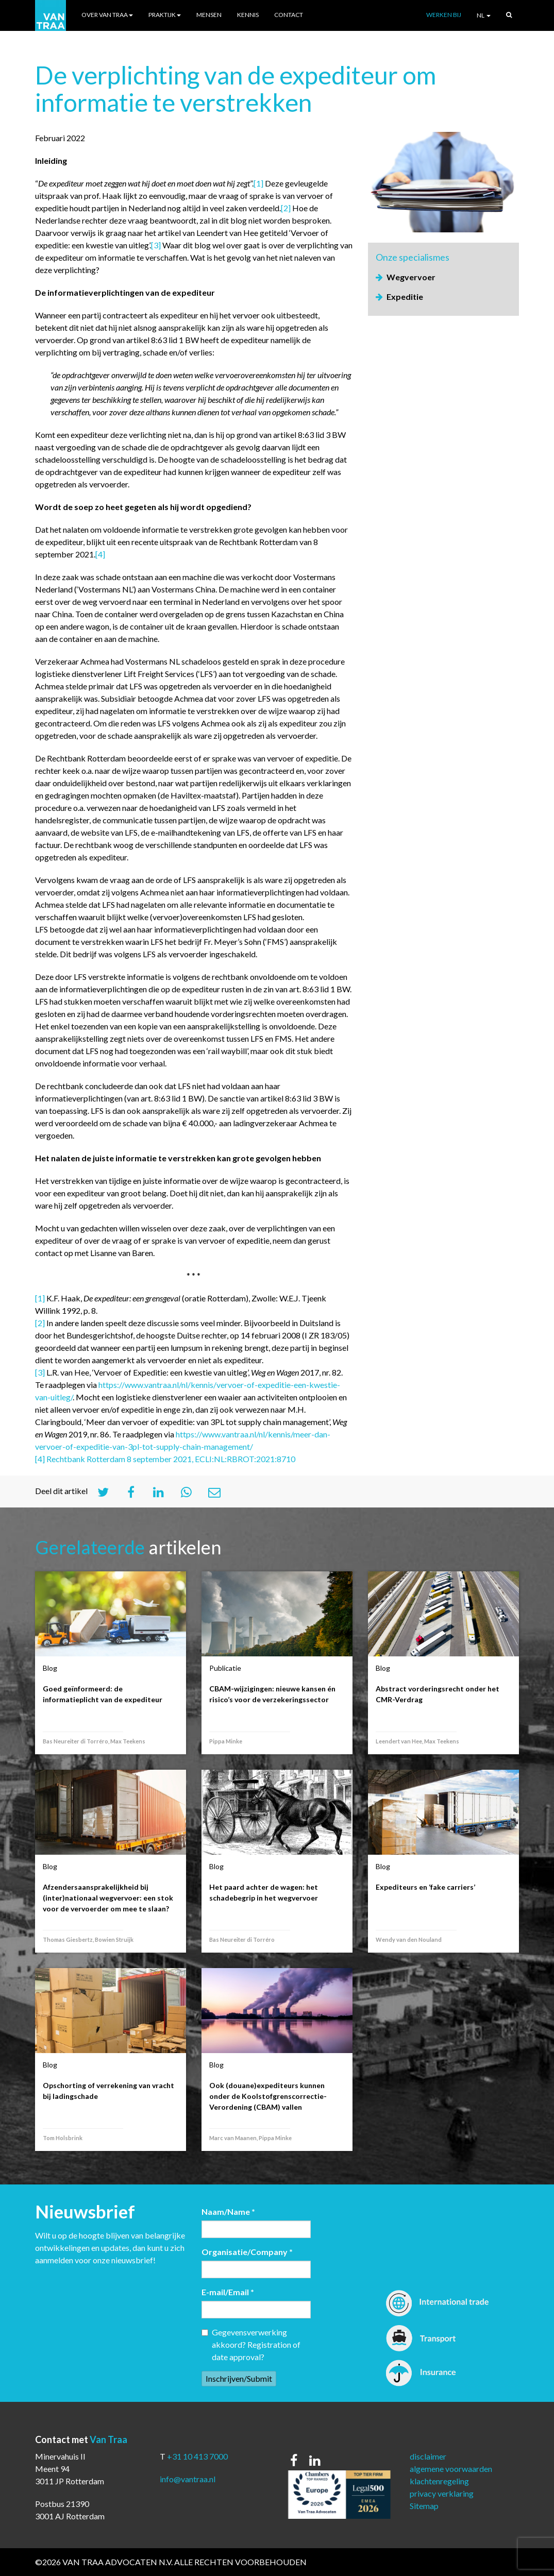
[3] (156, 245)
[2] (286, 208)
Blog (50, 1668)
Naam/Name (228, 2211)
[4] (100, 554)
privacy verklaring (442, 2493)
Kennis (248, 15)
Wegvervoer (411, 277)
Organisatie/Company (247, 2252)
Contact (288, 15)
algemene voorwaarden (451, 2468)
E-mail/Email (228, 2292)
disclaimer (428, 2456)
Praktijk (164, 15)
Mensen (209, 15)
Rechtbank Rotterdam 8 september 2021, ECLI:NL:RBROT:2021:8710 (170, 1459)
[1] (258, 183)
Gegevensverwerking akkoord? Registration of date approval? (251, 2344)
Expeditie (405, 296)
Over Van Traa (107, 15)
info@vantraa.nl (187, 2479)
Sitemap (424, 2506)
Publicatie (225, 1668)
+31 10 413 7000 (197, 2456)
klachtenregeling (439, 2481)
